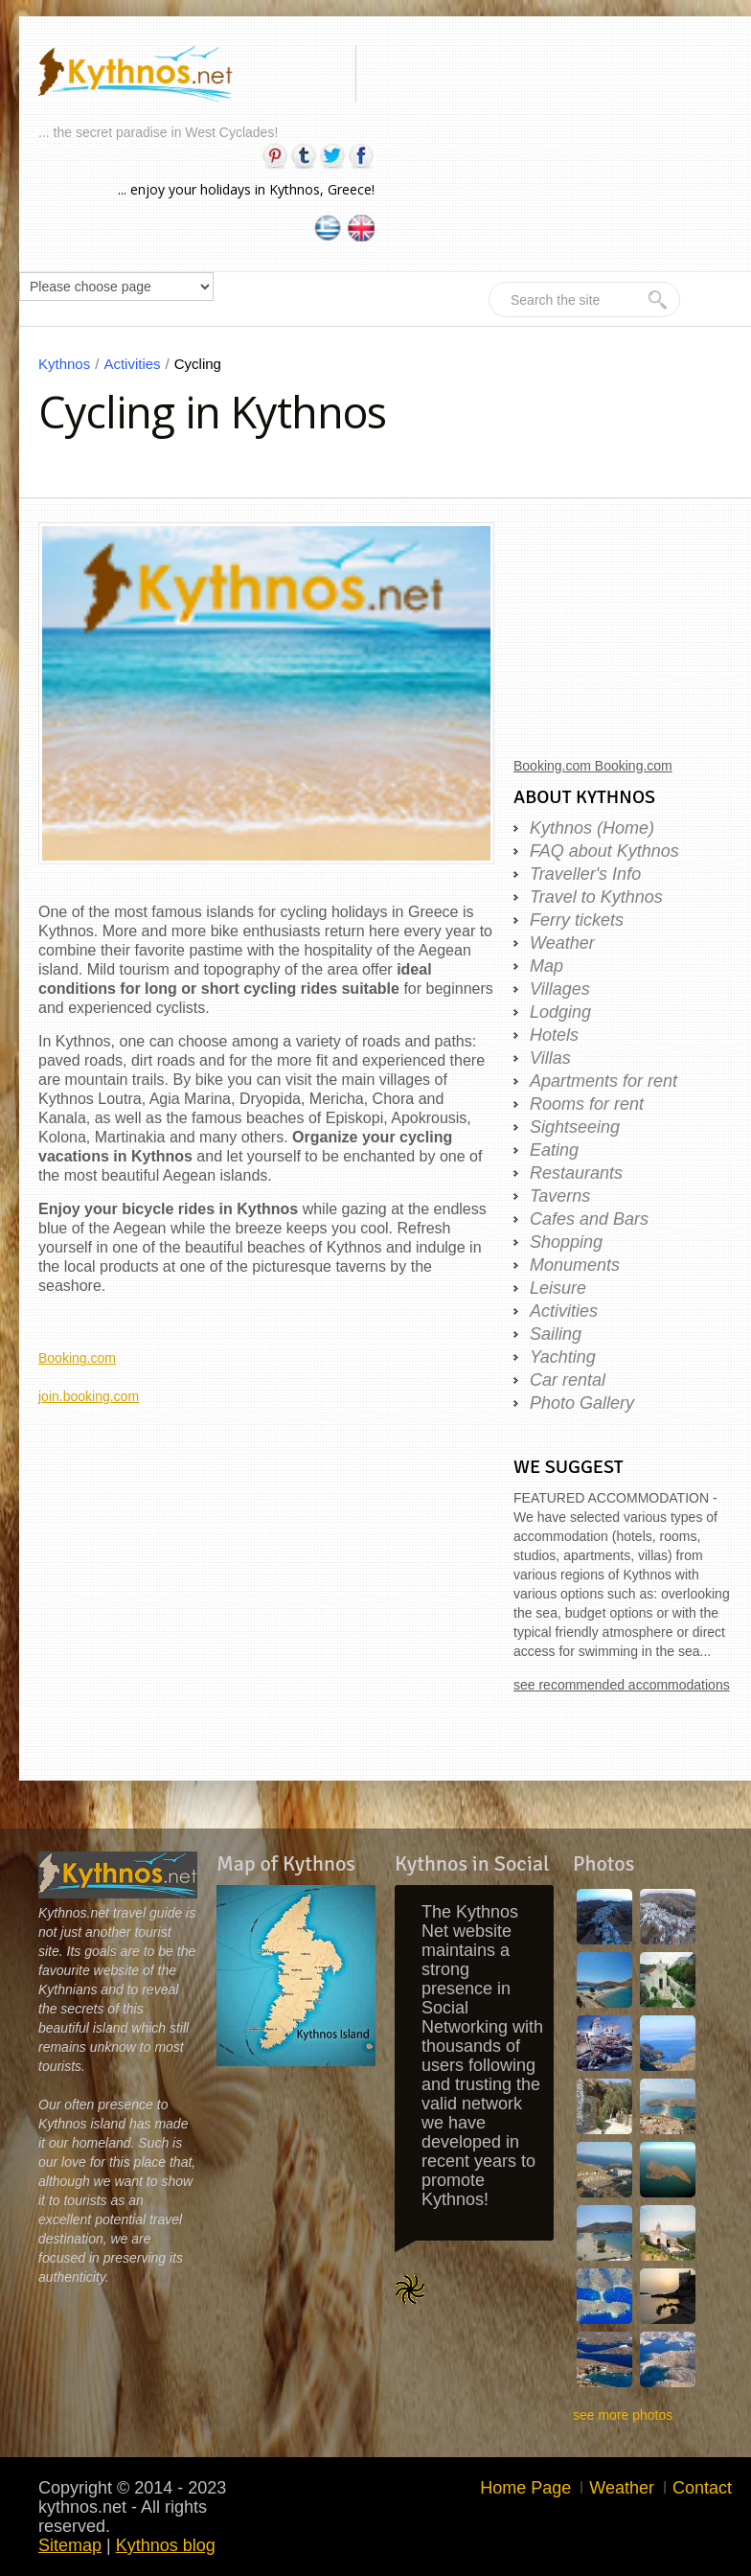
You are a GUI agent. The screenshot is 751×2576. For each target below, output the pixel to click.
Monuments (575, 1265)
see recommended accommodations (621, 1684)
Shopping (566, 1242)
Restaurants (576, 1173)
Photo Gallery (582, 1403)
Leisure (558, 1288)
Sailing (555, 1334)
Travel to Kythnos (596, 897)
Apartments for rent (603, 1081)
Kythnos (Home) (592, 828)
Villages (560, 989)
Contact (702, 2487)
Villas (550, 1058)
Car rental (567, 1380)
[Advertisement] (266, 1540)
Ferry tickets (577, 920)
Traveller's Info (585, 874)
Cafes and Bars (589, 1219)
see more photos (622, 2415)
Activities (138, 364)
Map (546, 966)
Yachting (563, 1357)
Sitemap (70, 2545)
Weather (562, 943)
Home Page (525, 2487)
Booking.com (77, 1358)
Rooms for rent (587, 1104)
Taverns (560, 1196)
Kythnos (70, 364)
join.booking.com (88, 1396)
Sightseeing (575, 1127)
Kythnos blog (166, 2545)
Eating (554, 1150)
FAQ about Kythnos (604, 851)
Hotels (554, 1035)
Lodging (560, 1012)
